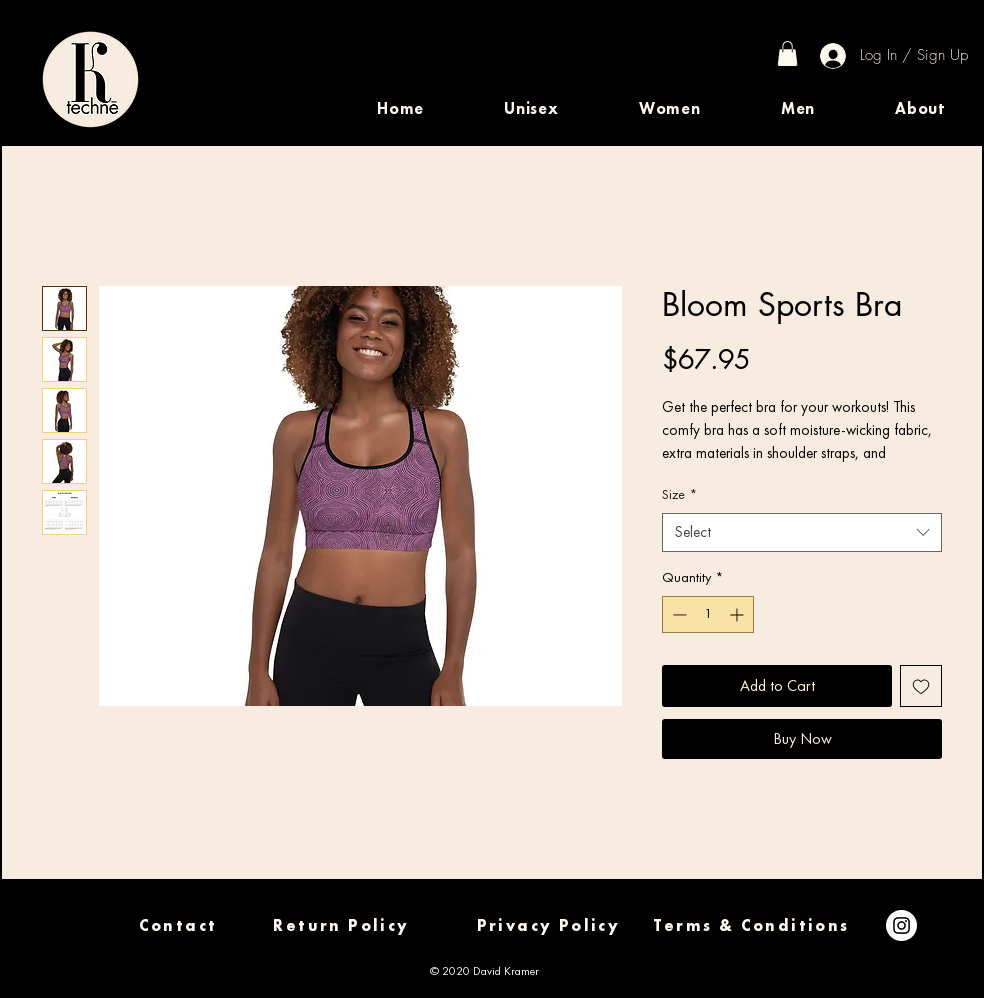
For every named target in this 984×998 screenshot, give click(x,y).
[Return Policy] (341, 925)
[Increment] (738, 614)
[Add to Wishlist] (921, 686)
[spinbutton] (708, 614)
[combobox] (802, 532)
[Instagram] (901, 925)
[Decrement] (677, 614)
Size (679, 494)
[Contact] (178, 925)
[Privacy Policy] (548, 925)
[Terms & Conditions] (751, 925)
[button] (531, 108)
